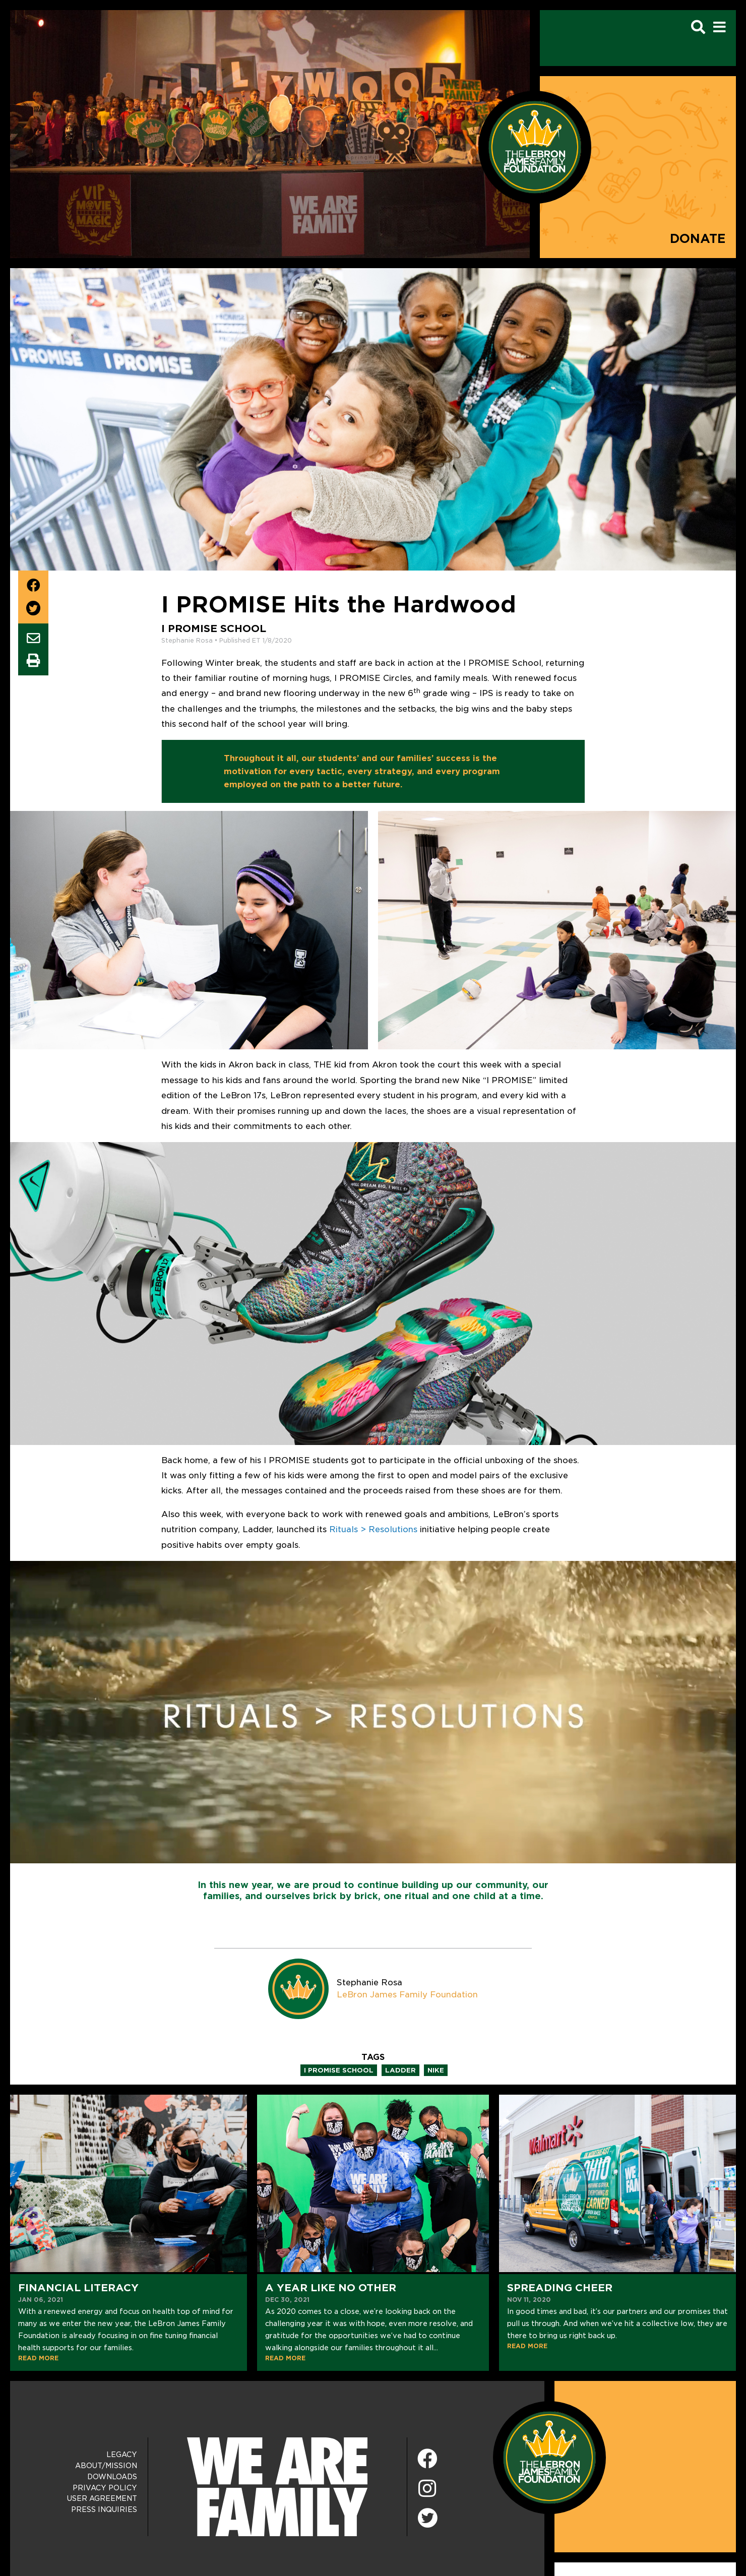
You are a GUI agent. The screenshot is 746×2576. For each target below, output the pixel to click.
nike (435, 2070)
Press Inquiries (104, 2509)
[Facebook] (427, 2459)
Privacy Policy (105, 2488)
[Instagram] (427, 2489)
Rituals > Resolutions (373, 1529)
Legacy (121, 2455)
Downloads (112, 2477)
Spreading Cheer (559, 2287)
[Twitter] (427, 2516)
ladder (400, 2070)
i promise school (339, 2070)
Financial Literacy (78, 2287)
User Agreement (102, 2498)
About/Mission (106, 2466)
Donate (698, 238)
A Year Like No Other (330, 2287)
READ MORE (38, 2358)
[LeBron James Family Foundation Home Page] (549, 2457)
